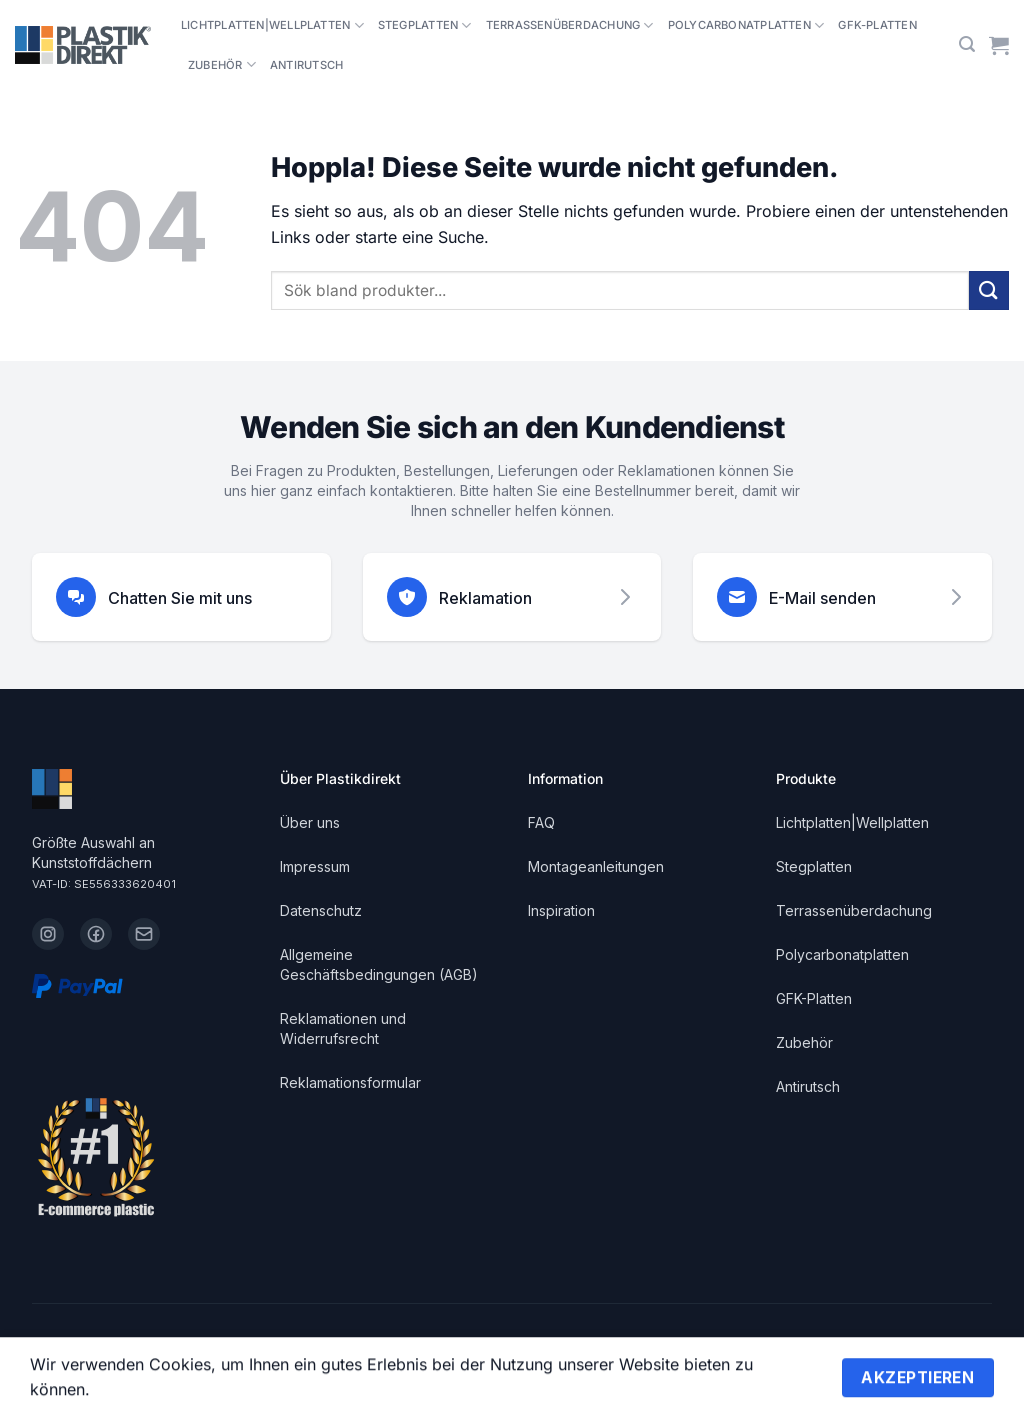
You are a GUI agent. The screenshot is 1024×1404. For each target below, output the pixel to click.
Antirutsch (306, 65)
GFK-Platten (877, 25)
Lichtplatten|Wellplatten (272, 25)
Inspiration (561, 910)
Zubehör (222, 64)
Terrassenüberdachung (570, 25)
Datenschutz (321, 910)
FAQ (541, 822)
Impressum (315, 866)
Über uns (310, 822)
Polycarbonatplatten (746, 25)
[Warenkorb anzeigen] (999, 45)
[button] (967, 44)
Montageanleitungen (596, 866)
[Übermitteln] (989, 290)
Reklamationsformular (350, 1082)
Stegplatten (425, 25)
